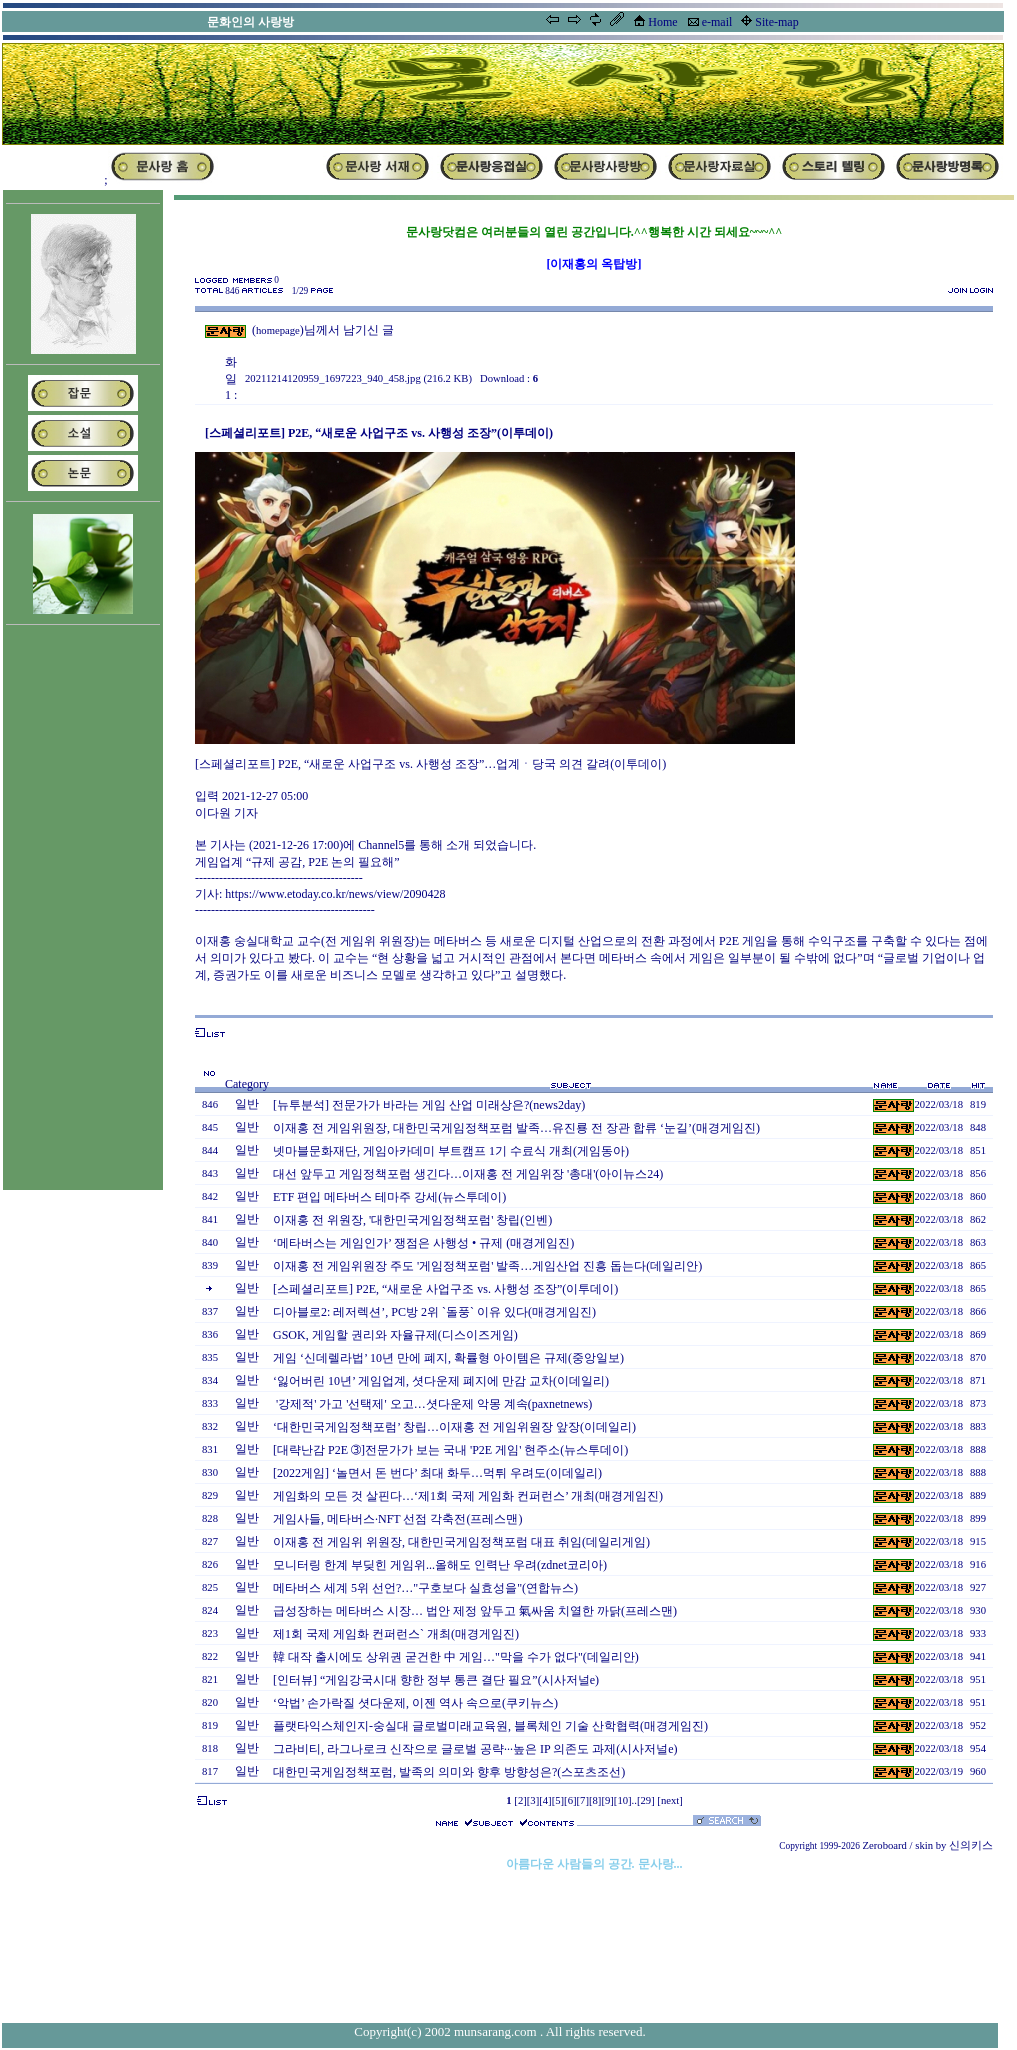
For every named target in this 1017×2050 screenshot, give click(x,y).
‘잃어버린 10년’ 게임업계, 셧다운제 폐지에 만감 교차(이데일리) (441, 1381)
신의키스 (971, 1845)
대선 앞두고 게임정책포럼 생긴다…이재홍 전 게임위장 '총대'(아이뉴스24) (468, 1174)
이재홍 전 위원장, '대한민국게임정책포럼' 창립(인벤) (412, 1220)
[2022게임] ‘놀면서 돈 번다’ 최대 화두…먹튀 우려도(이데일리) (437, 1473)
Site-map (776, 22)
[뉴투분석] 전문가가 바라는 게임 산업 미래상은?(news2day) (429, 1105)
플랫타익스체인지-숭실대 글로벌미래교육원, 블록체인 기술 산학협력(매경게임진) (490, 1726)
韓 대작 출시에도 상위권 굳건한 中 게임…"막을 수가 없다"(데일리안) (456, 1657)
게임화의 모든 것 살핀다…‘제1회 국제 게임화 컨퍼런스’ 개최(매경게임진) (468, 1496)
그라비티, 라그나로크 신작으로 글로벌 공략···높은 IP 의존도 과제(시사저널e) (475, 1749)
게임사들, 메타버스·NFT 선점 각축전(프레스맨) (397, 1519)
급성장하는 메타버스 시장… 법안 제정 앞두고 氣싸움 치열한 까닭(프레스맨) (475, 1611)
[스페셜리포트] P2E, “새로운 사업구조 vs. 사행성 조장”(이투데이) (445, 1289)
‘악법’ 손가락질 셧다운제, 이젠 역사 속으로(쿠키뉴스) (415, 1703)
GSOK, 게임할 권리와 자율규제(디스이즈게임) (395, 1335)
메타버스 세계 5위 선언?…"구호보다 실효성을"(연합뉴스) (425, 1588)
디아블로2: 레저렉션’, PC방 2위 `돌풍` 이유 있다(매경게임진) (434, 1312)
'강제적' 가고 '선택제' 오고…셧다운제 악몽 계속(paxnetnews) (432, 1404)
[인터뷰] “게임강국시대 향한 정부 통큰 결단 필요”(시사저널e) (436, 1680)
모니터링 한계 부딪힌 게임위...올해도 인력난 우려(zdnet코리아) (440, 1565)
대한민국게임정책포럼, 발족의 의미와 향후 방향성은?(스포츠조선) (449, 1772)
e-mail (717, 22)
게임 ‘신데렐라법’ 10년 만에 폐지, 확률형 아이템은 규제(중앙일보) (448, 1358)
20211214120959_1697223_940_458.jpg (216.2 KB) (358, 378)
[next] (669, 1800)
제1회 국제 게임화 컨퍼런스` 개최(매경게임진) (396, 1634)
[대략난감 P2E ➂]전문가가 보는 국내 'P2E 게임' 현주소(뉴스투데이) (450, 1450)
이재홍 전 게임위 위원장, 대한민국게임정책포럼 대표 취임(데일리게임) (461, 1542)
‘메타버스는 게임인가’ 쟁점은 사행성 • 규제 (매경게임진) (423, 1243)
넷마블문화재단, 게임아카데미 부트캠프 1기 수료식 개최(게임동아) (451, 1151)
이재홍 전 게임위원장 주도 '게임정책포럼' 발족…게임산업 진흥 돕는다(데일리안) (487, 1266)
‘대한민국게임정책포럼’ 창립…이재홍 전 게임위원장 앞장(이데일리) (454, 1427)
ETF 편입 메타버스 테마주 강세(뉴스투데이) (389, 1197)
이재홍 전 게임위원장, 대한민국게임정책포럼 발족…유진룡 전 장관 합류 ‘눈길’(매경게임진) (516, 1128)
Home (662, 22)
